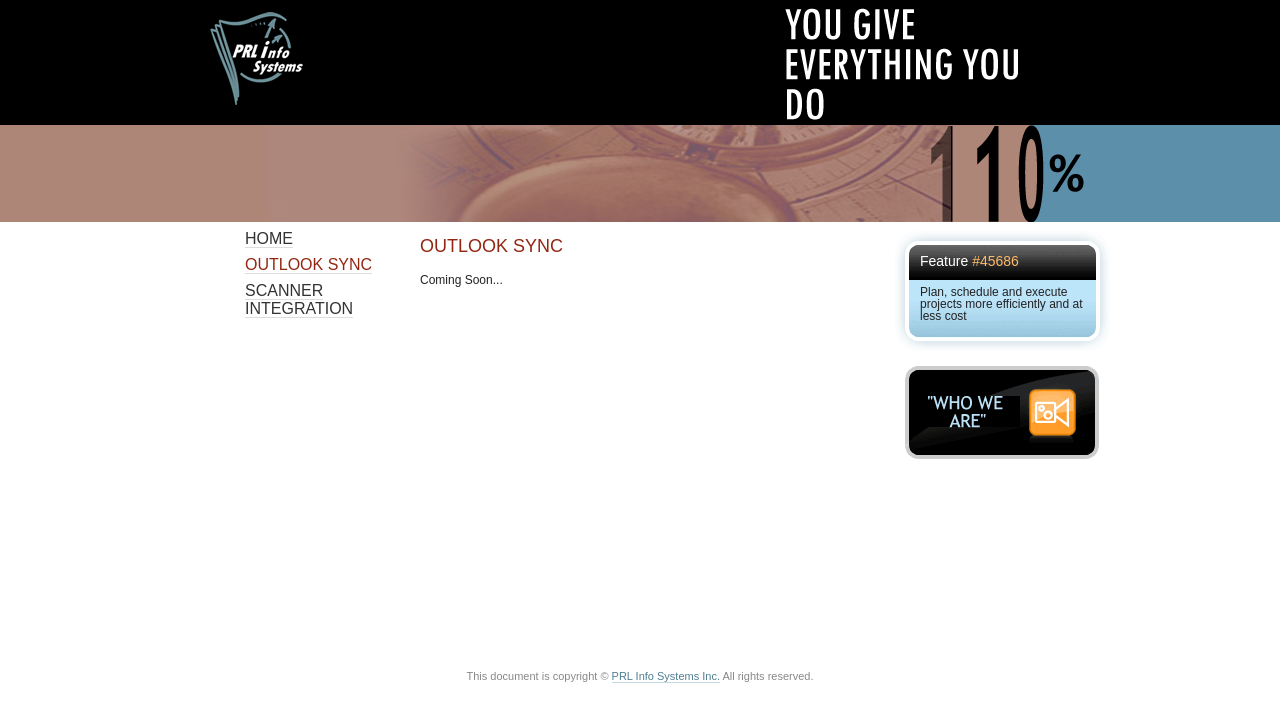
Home (269, 238)
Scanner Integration (299, 299)
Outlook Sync (308, 264)
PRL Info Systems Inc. (666, 676)
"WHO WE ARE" (1007, 412)
